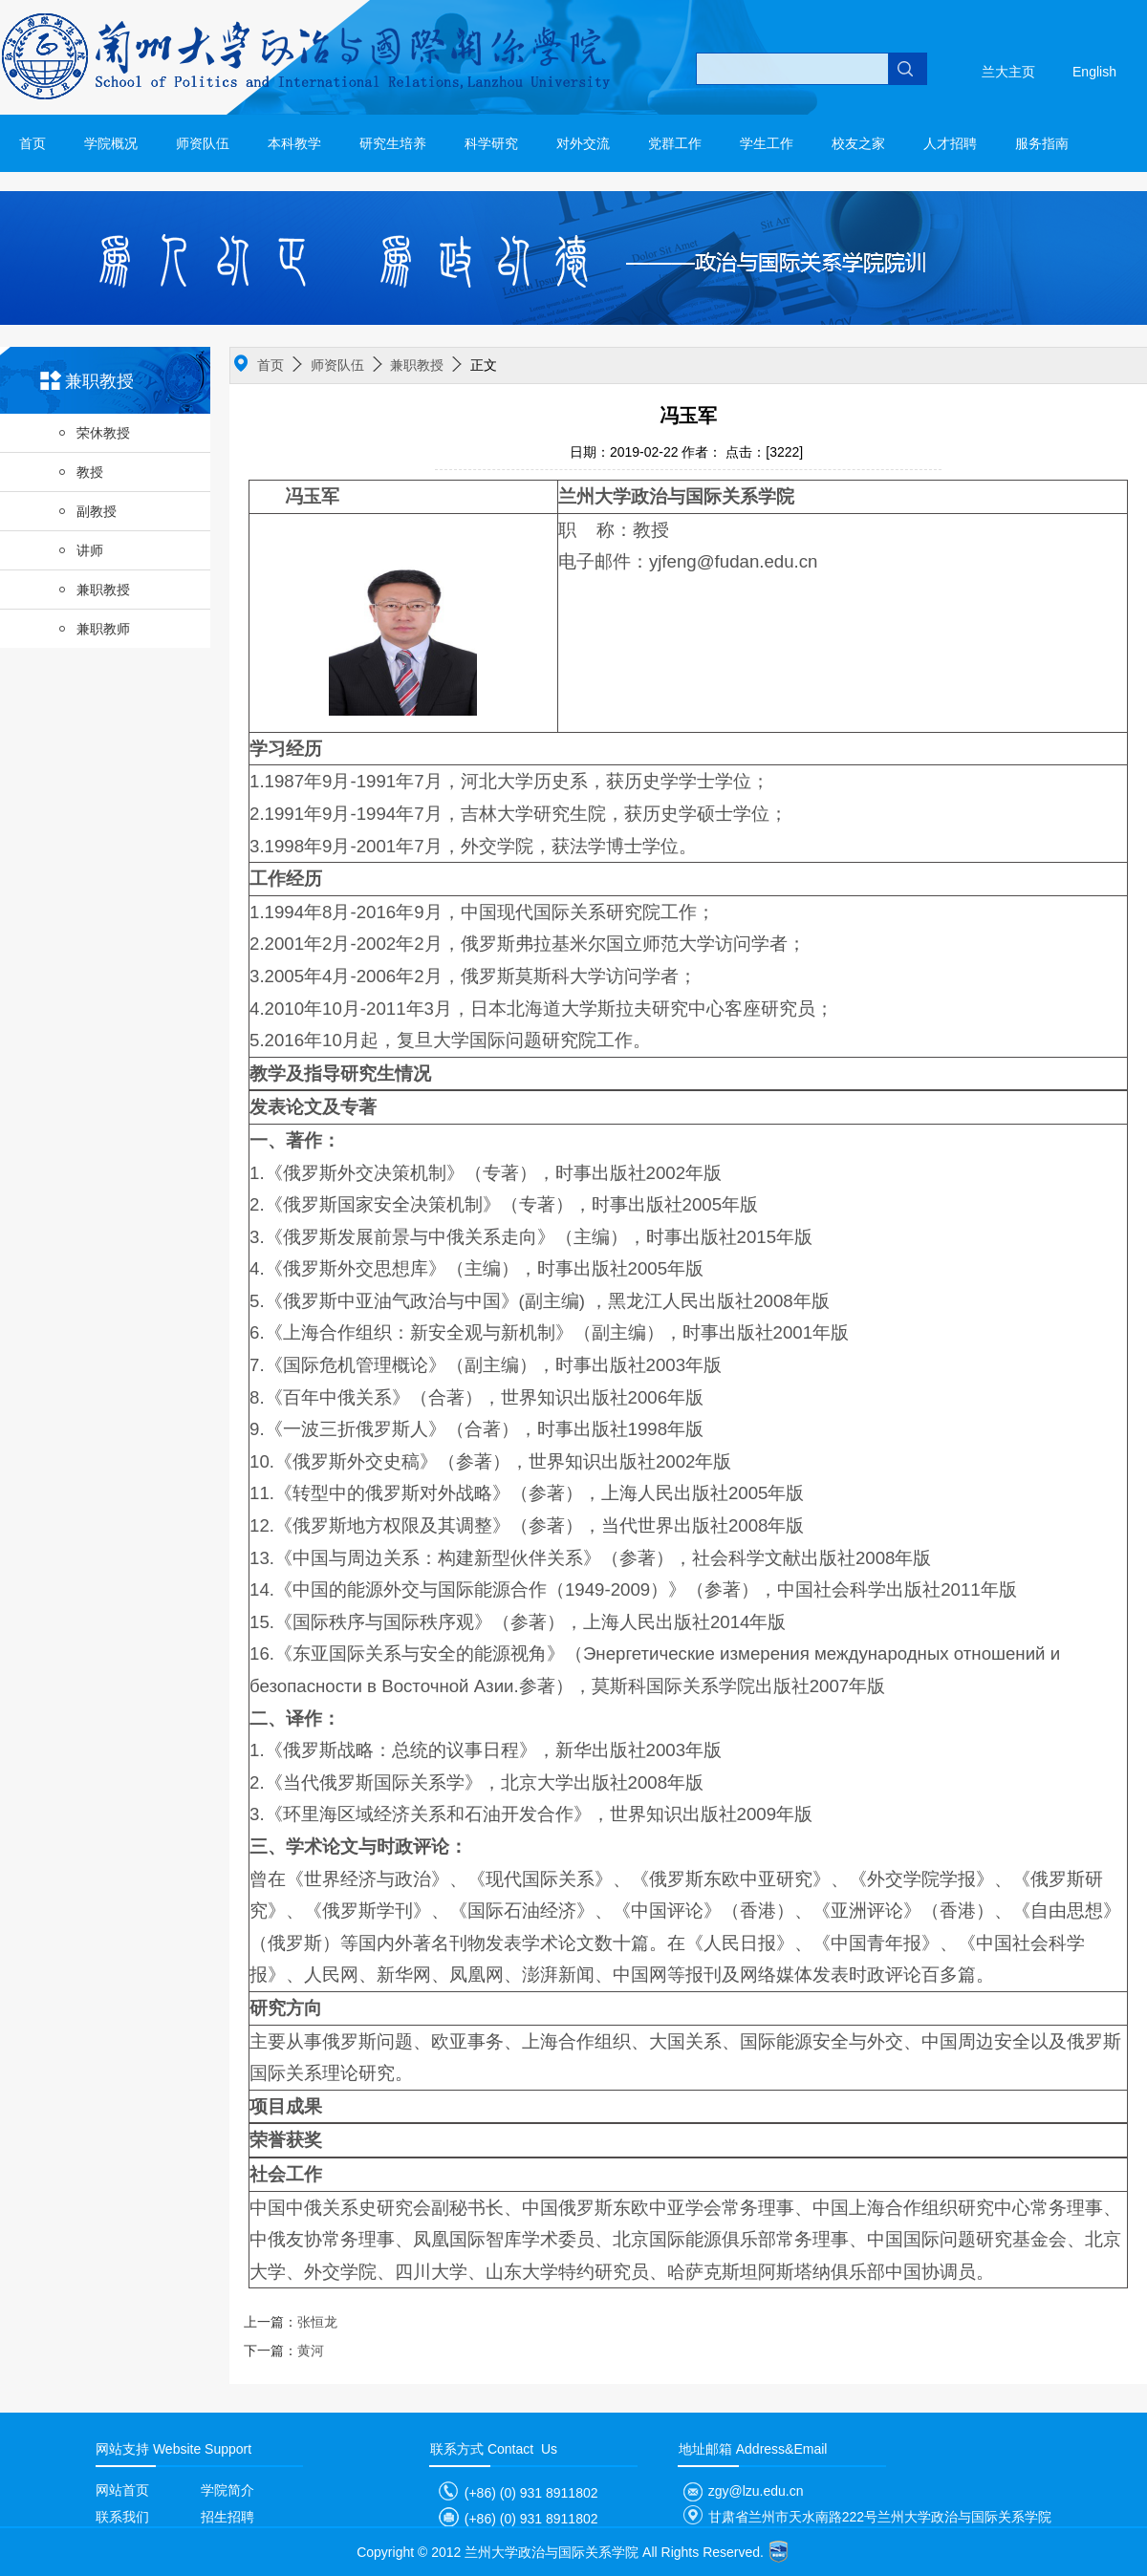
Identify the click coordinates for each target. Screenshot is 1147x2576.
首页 (32, 143)
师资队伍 (202, 143)
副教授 (87, 511)
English (1094, 71)
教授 (80, 472)
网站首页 (122, 2490)
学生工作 (766, 143)
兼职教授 (93, 589)
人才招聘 (950, 143)
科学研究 (491, 143)
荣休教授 (93, 432)
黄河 (284, 2350)
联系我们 (122, 2516)
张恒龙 (290, 2321)
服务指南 (1042, 143)
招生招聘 (227, 2516)
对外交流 (583, 143)
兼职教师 (93, 628)
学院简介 (227, 2490)
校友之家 (858, 143)
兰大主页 (1008, 71)
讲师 (80, 550)
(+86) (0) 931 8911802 (514, 2493)
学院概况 (111, 143)
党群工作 (675, 143)
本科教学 (294, 143)
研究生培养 (392, 143)
